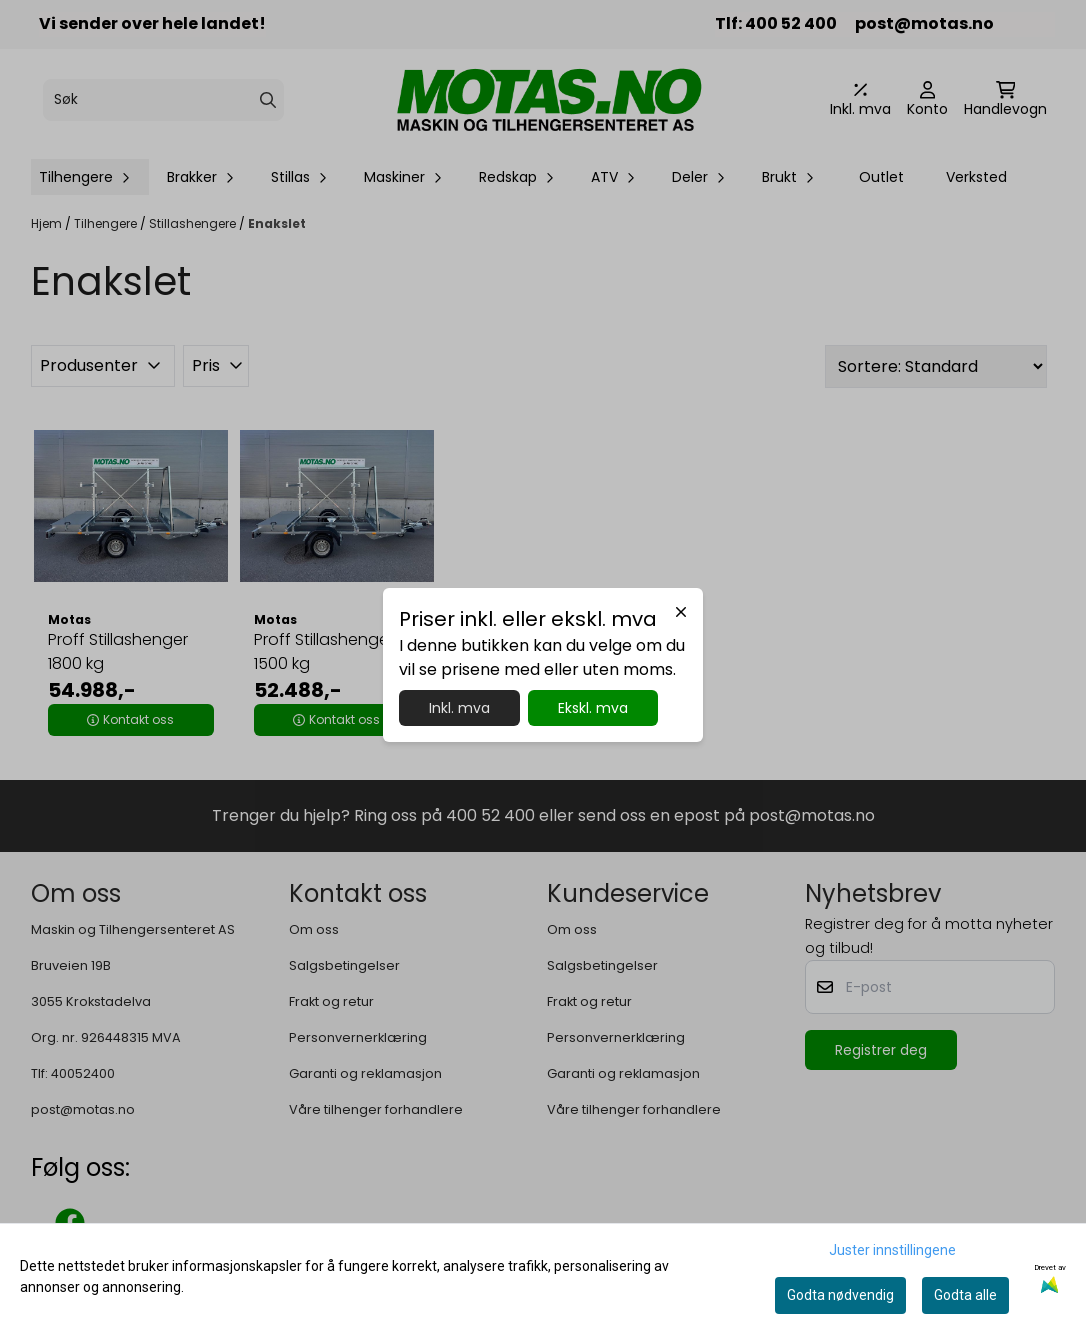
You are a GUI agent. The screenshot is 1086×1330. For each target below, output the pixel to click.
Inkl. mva (459, 708)
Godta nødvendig (840, 1295)
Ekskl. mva (593, 708)
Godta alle (965, 1295)
